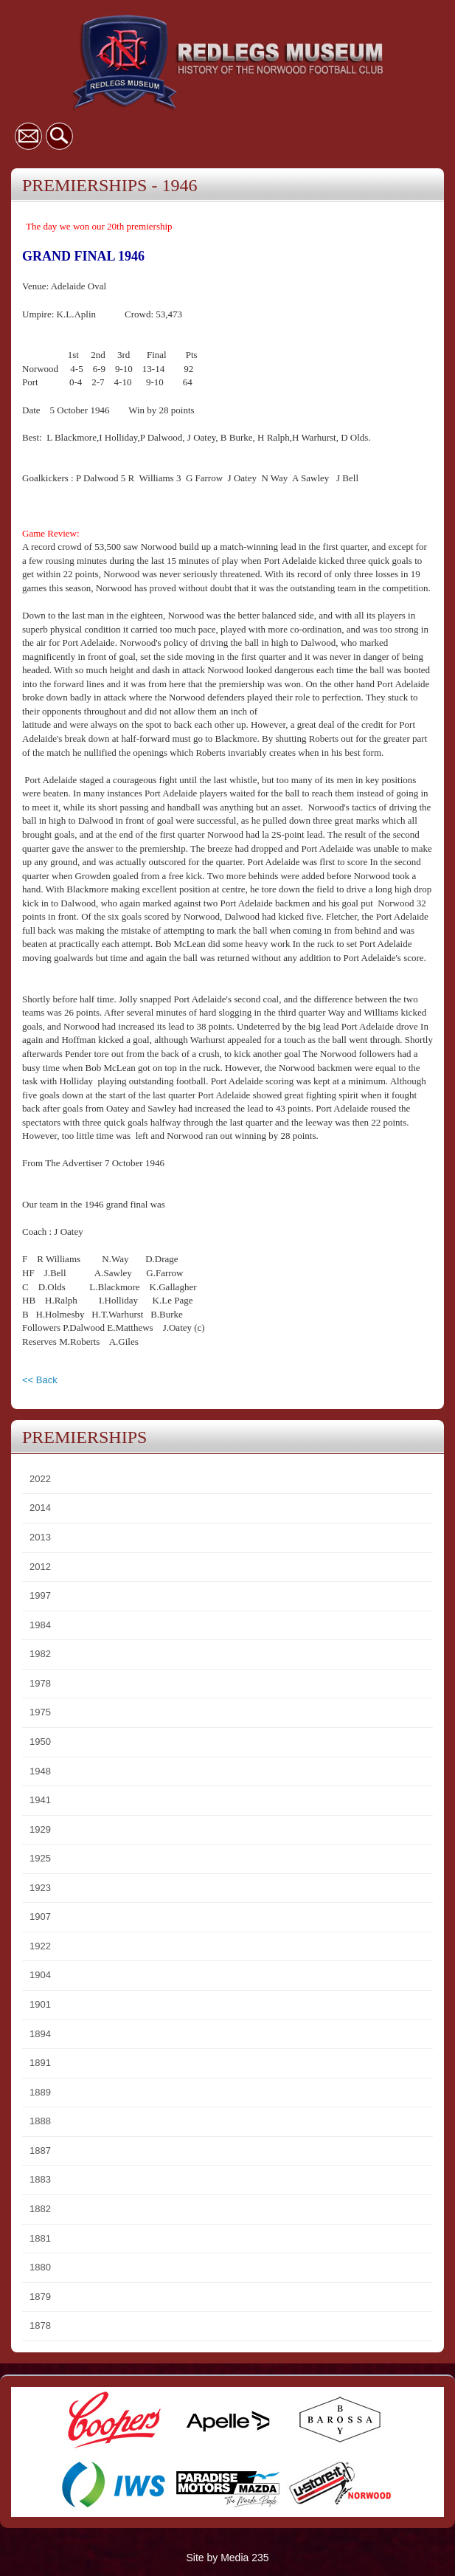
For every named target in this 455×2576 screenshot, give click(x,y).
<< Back (40, 1379)
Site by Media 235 (227, 2557)
